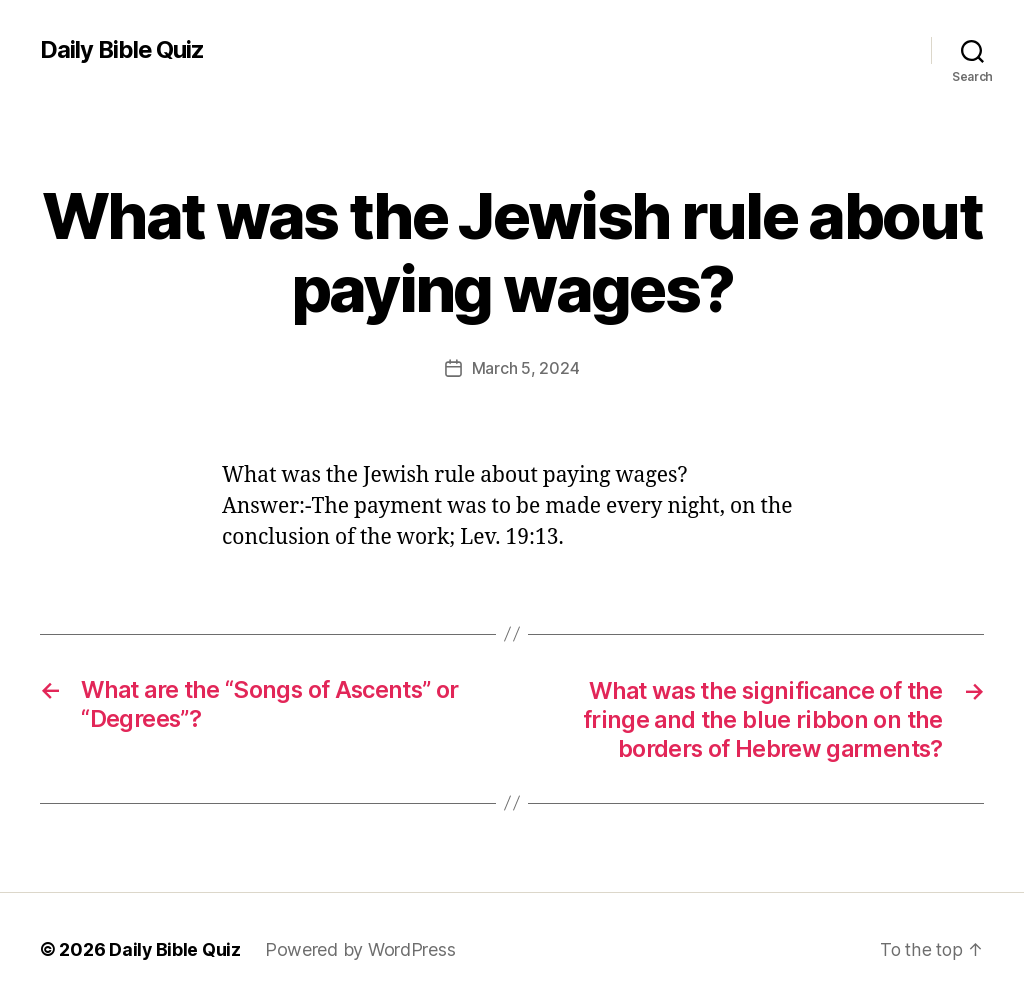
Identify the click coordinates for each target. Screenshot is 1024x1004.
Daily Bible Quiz (123, 50)
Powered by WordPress (361, 947)
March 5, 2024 (526, 368)
